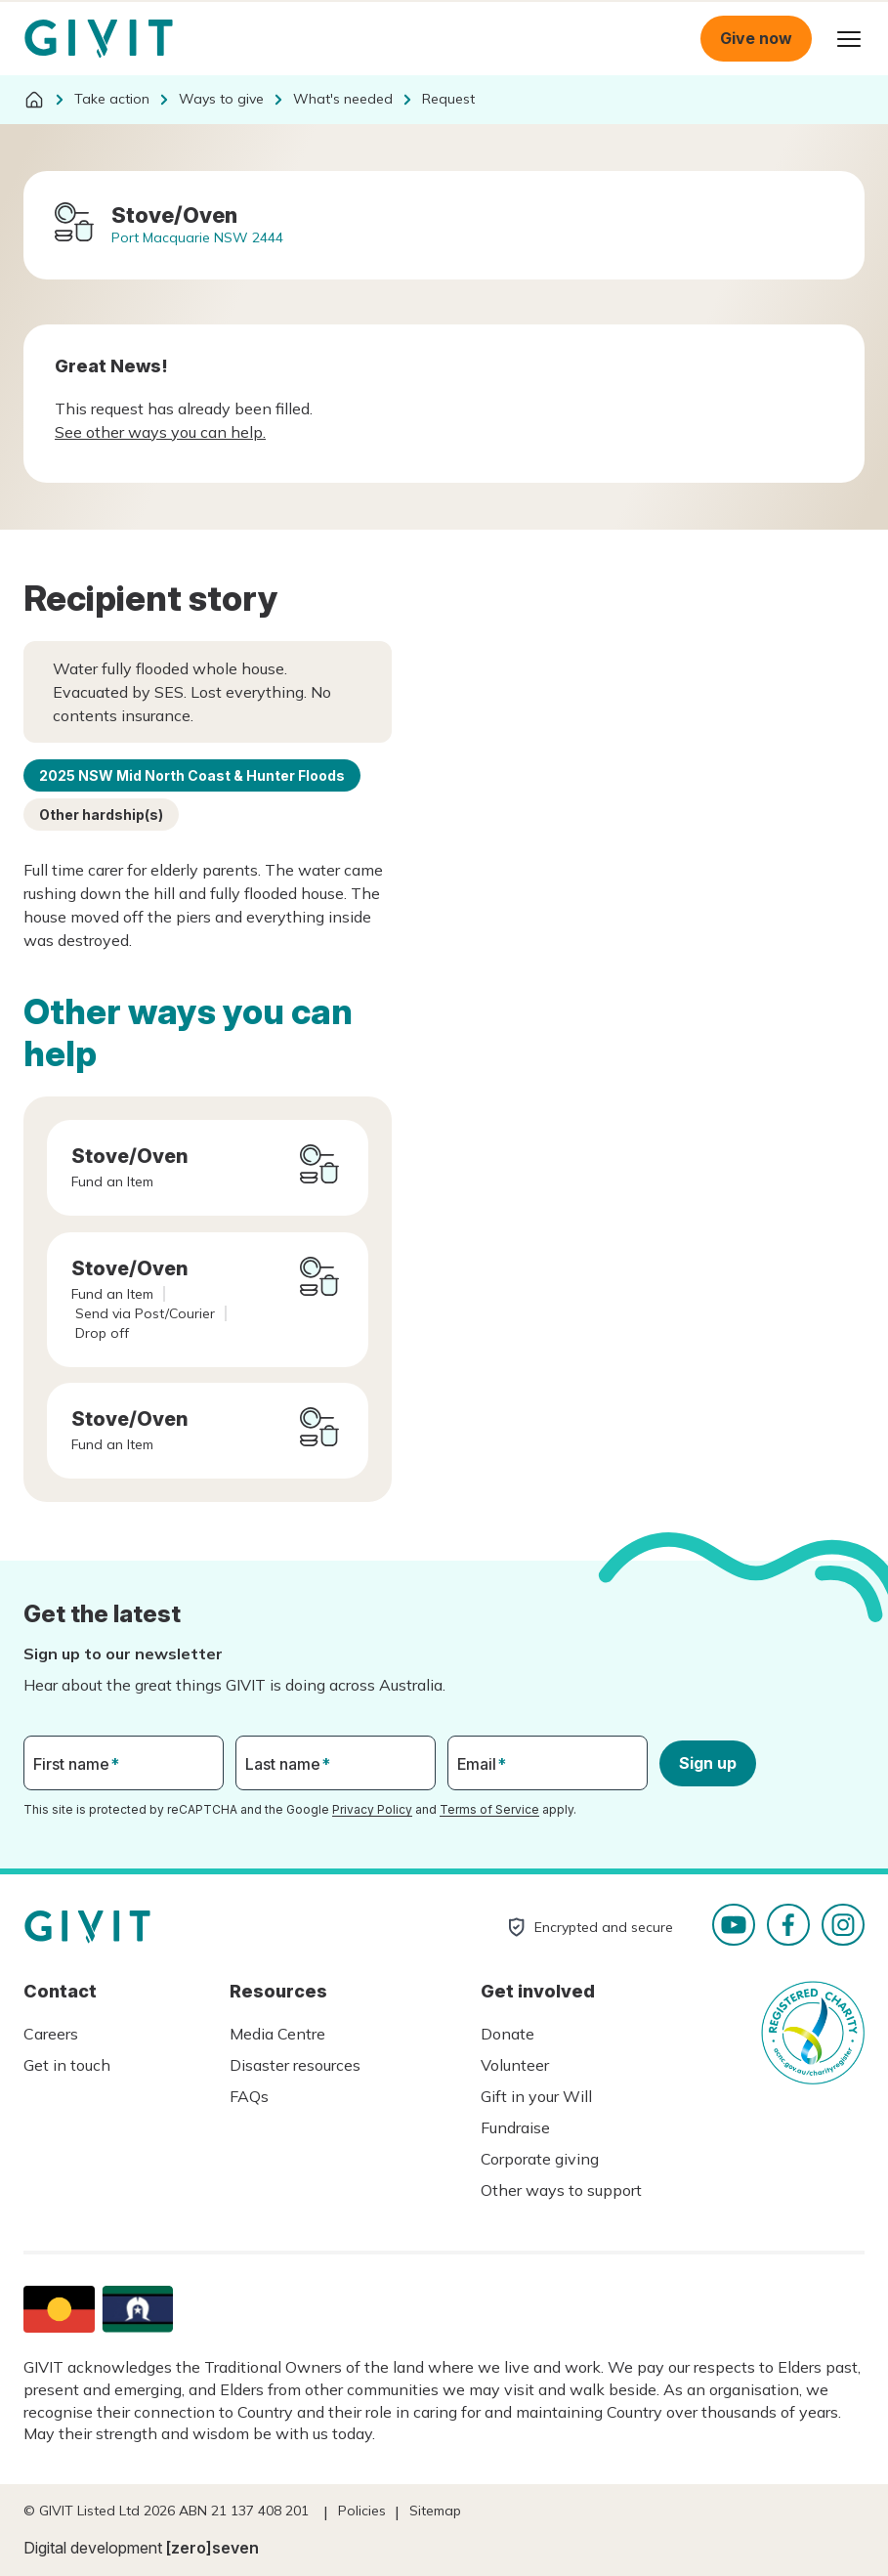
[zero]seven (212, 2547)
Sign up (708, 1763)
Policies (362, 2510)
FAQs (249, 2096)
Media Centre (277, 2033)
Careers (50, 2033)
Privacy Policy (372, 1809)
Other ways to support (561, 2190)
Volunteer (515, 2065)
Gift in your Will (536, 2096)
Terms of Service (489, 1809)
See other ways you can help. (160, 432)
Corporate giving (540, 2158)
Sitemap (435, 2510)
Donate (507, 2033)
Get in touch (66, 2065)
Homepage (98, 39)
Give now (756, 38)
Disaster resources (295, 2065)
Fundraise (515, 2127)
